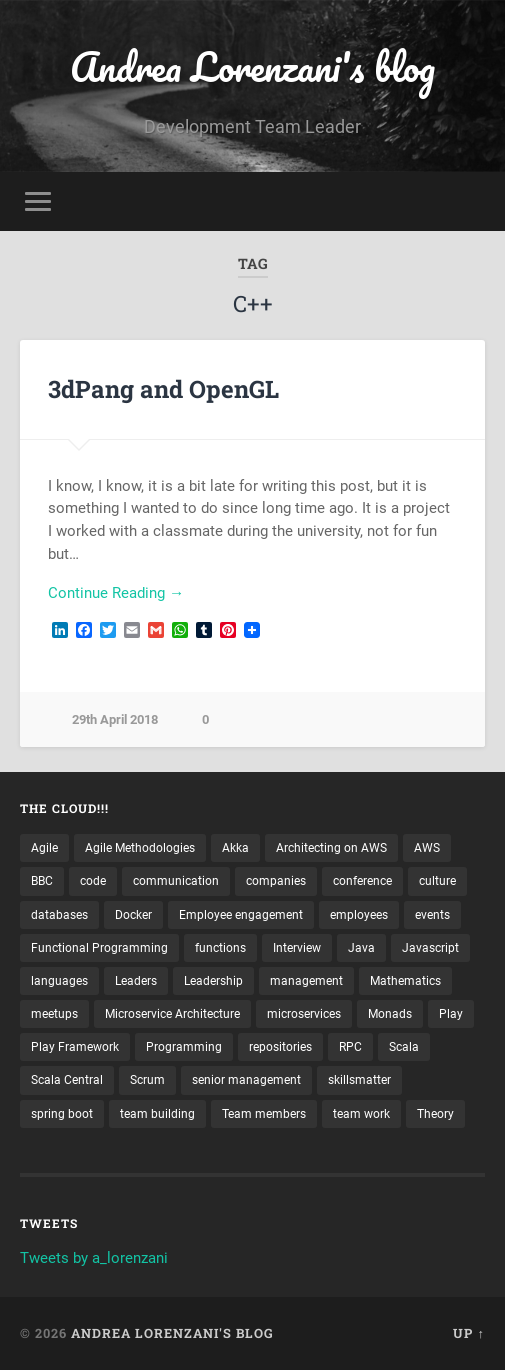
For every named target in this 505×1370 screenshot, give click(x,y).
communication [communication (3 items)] (176, 881)
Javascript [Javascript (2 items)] (430, 948)
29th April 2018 (115, 719)
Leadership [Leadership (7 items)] (213, 981)
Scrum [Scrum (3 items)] (147, 1080)
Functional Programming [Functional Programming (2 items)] (99, 948)
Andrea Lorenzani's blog (252, 66)
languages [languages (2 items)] (59, 981)
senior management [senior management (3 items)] (246, 1080)
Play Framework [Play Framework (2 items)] (75, 1047)
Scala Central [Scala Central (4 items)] (67, 1080)
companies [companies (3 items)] (276, 881)
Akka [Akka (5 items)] (235, 848)
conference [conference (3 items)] (362, 881)
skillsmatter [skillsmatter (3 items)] (359, 1080)
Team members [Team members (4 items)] (264, 1114)
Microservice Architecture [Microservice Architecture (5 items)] (172, 1014)
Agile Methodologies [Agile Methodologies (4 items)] (140, 848)
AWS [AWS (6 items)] (427, 848)
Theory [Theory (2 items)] (435, 1114)
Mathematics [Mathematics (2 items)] (405, 981)
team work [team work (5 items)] (361, 1114)
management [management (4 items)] (306, 981)
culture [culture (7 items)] (437, 881)
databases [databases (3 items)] (59, 915)
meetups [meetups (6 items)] (54, 1014)
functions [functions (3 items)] (220, 948)
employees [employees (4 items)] (359, 915)
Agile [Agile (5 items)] (44, 848)
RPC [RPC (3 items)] (350, 1047)
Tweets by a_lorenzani (94, 1258)
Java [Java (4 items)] (361, 948)
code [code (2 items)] (93, 881)
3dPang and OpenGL (163, 389)
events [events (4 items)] (432, 915)
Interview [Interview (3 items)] (297, 948)
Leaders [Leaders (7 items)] (136, 981)
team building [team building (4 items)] (157, 1114)
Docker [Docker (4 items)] (133, 915)
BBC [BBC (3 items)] (42, 881)
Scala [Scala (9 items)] (404, 1047)
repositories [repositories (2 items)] (280, 1047)
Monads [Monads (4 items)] (390, 1014)
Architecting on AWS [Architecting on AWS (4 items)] (331, 848)
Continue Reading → (116, 593)
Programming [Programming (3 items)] (184, 1047)
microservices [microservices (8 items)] (304, 1014)
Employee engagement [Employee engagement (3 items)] (241, 915)
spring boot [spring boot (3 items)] (62, 1114)
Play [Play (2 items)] (451, 1014)
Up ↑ (468, 1333)
